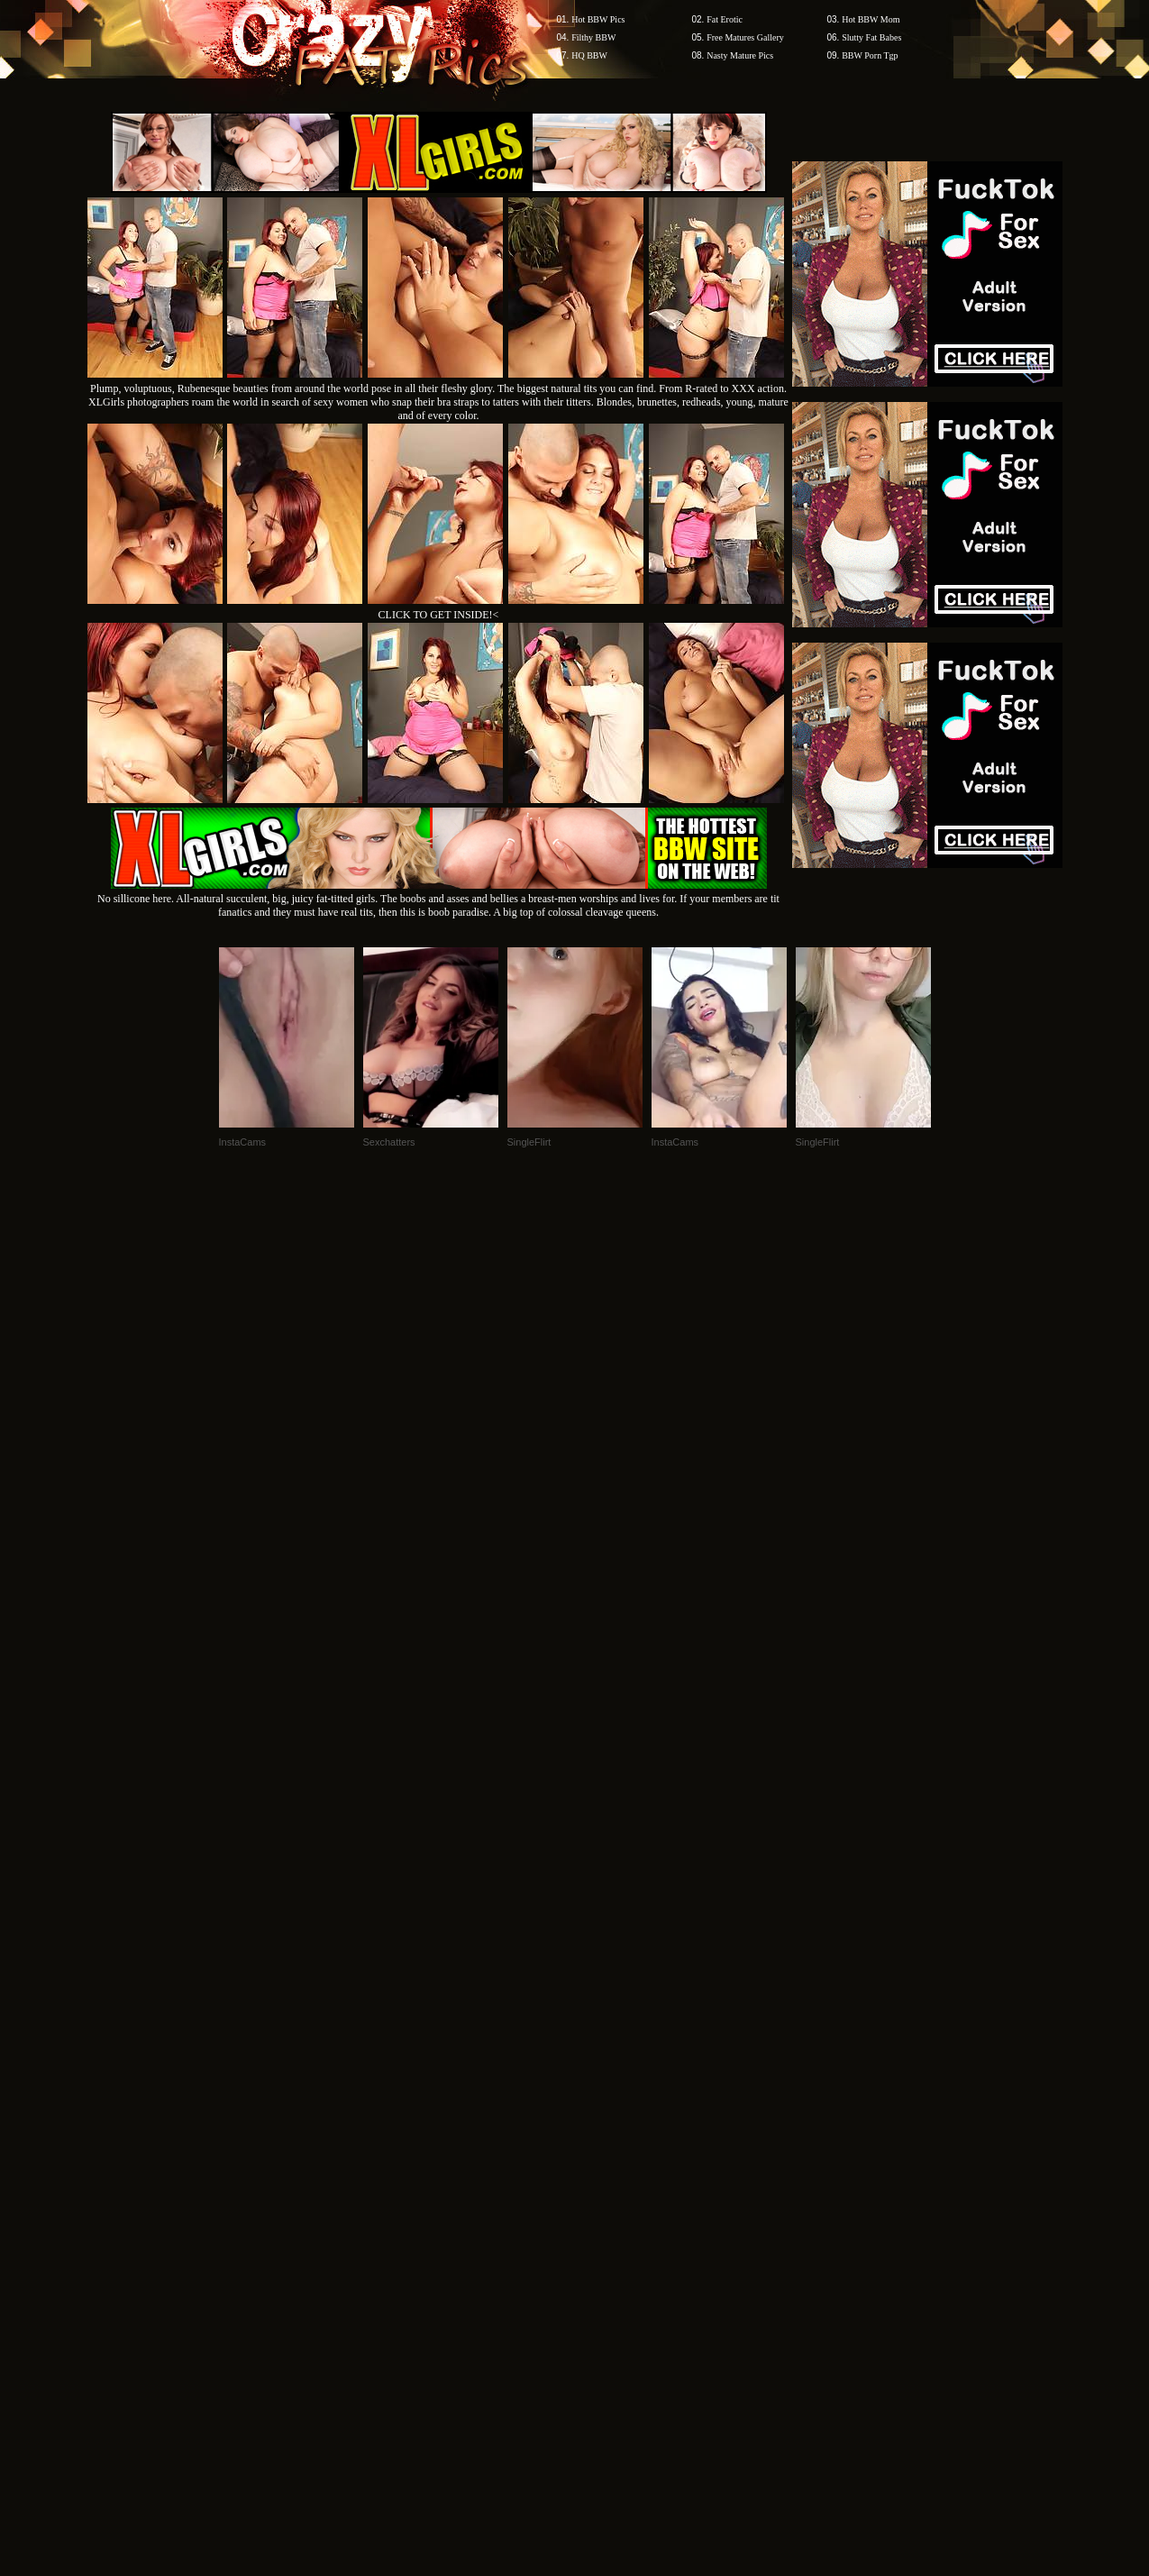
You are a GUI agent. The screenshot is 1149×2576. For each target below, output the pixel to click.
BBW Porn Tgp (870, 55)
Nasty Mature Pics (740, 55)
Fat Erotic (725, 19)
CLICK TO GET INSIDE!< (438, 614)
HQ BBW (589, 55)
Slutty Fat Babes (871, 37)
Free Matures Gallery (745, 37)
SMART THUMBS (606, 2232)
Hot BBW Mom (870, 19)
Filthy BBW (593, 37)
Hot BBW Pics (598, 19)
